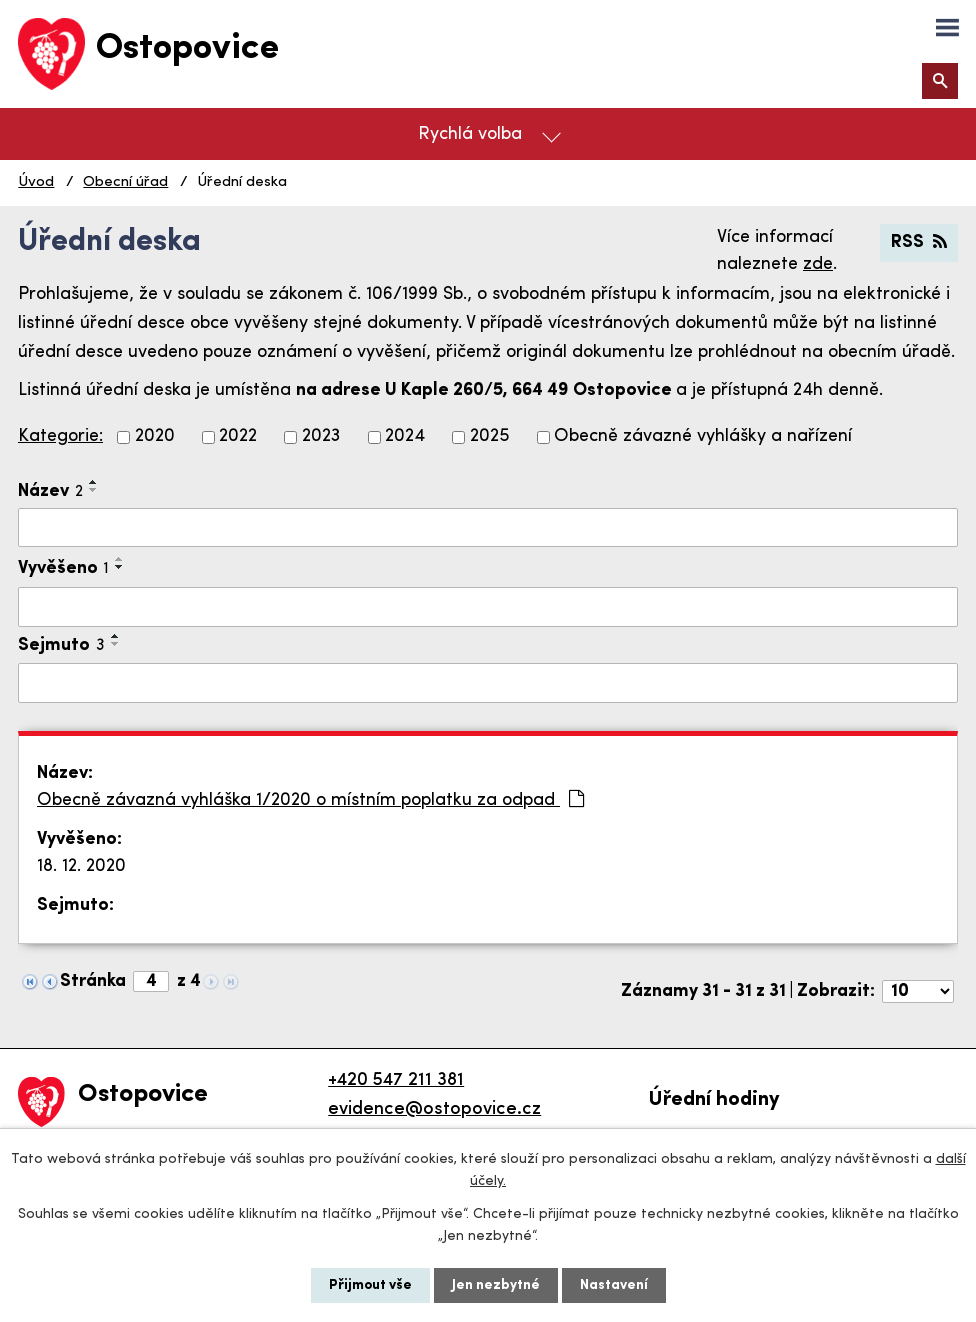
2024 (405, 437)
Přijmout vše (370, 1285)
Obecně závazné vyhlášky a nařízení (703, 437)
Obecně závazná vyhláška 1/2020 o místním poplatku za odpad (310, 800)
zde (818, 264)
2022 (238, 437)
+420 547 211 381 (396, 1080)
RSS (919, 242)
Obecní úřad (125, 182)
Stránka (93, 981)
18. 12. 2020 (81, 866)
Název (50, 491)
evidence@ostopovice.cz (434, 1109)
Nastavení (614, 1285)
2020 (155, 437)
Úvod (36, 182)
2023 (321, 437)
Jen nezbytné (496, 1285)
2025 (490, 437)
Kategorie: (60, 436)
